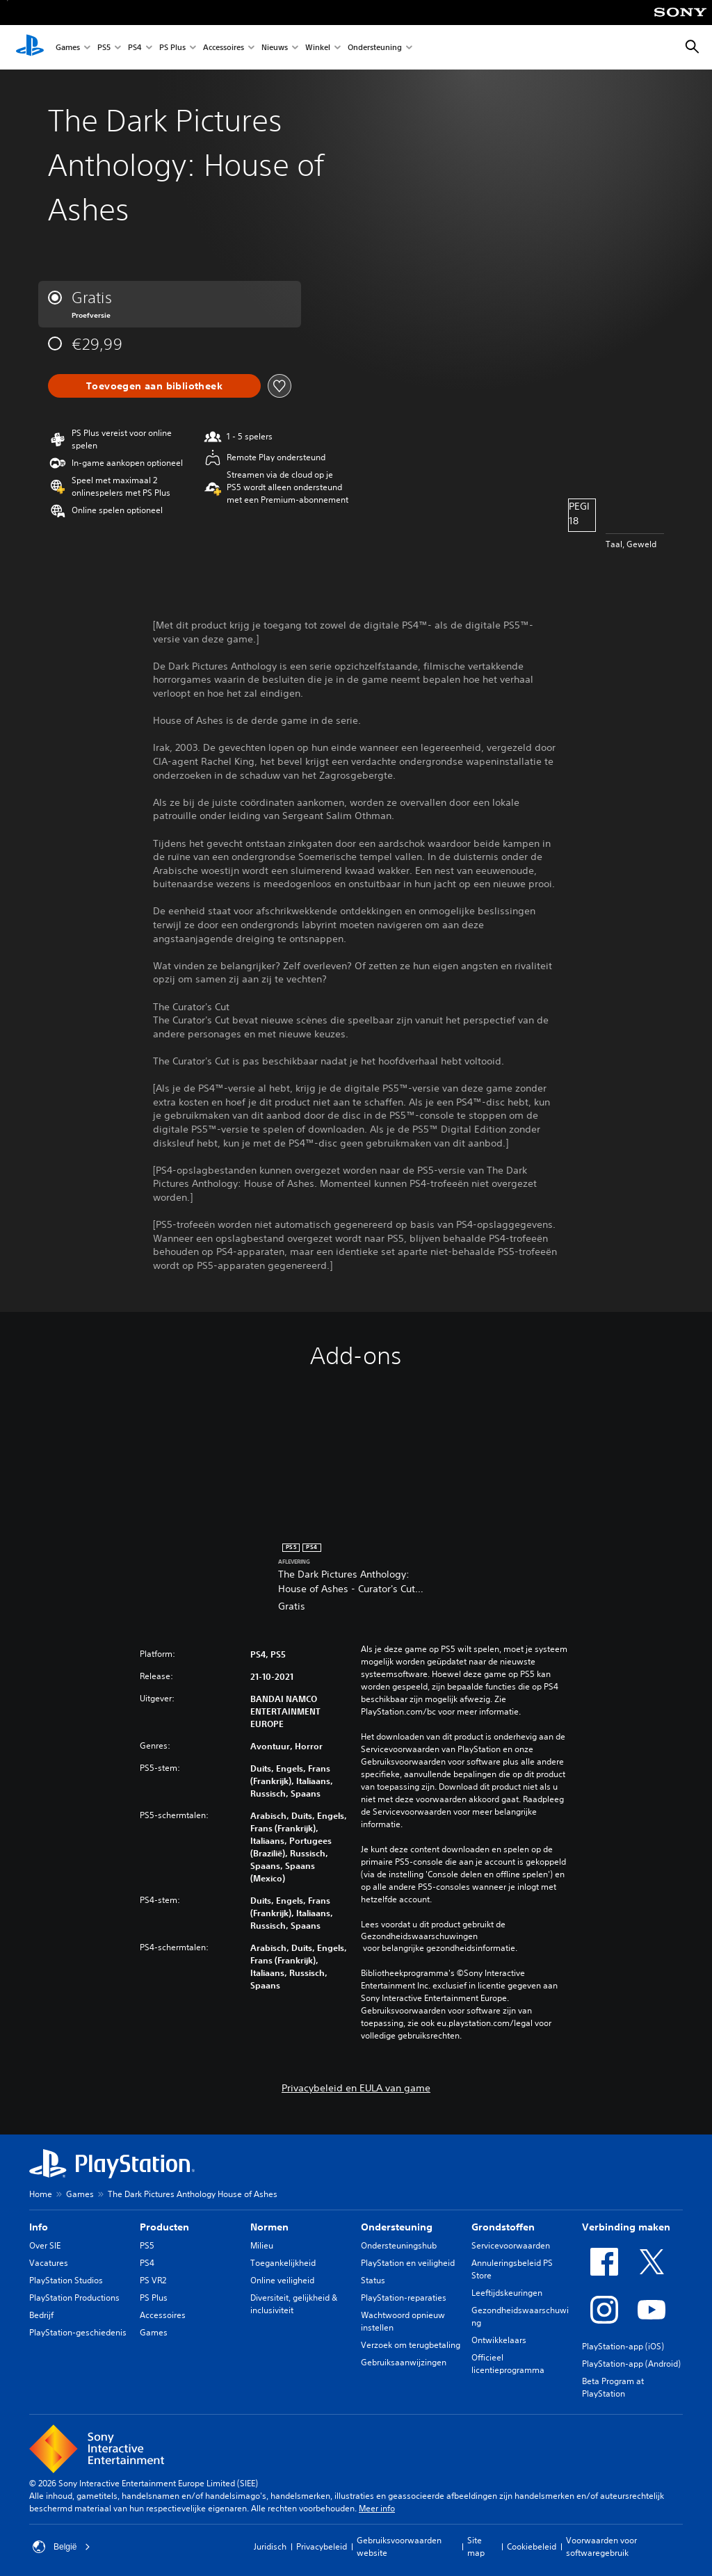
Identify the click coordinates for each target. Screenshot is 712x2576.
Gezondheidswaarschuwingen (419, 1936)
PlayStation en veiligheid (408, 2263)
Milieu (261, 2245)
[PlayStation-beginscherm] (30, 47)
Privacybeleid (321, 2546)
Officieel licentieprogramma (507, 2363)
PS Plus (172, 47)
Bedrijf (41, 2315)
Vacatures (48, 2263)
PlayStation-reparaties (403, 2297)
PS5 (104, 47)
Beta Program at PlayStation (613, 2387)
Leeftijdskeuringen (506, 2293)
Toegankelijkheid (283, 2263)
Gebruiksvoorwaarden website (399, 2546)
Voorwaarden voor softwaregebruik (601, 2546)
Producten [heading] (164, 2227)
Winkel (317, 47)
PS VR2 (153, 2280)
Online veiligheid (282, 2280)
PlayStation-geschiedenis (78, 2332)
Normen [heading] (269, 2227)
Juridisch (270, 2546)
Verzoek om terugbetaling (410, 2345)
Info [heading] (38, 2227)
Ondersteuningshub (399, 2245)
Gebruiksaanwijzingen (403, 2362)
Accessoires (223, 47)
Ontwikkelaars (498, 2340)
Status (373, 2280)
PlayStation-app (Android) (631, 2364)
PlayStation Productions (74, 2297)
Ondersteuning (375, 47)
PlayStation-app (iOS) (623, 2346)
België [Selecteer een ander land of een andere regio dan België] (61, 2547)
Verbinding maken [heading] (626, 2227)
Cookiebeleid (531, 2546)
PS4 (135, 47)
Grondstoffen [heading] (503, 2227)
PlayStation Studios (66, 2280)
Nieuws (274, 47)
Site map (476, 2546)
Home (40, 2194)
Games (68, 47)
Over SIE (44, 2245)
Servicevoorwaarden (510, 2245)
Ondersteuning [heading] (396, 2227)
